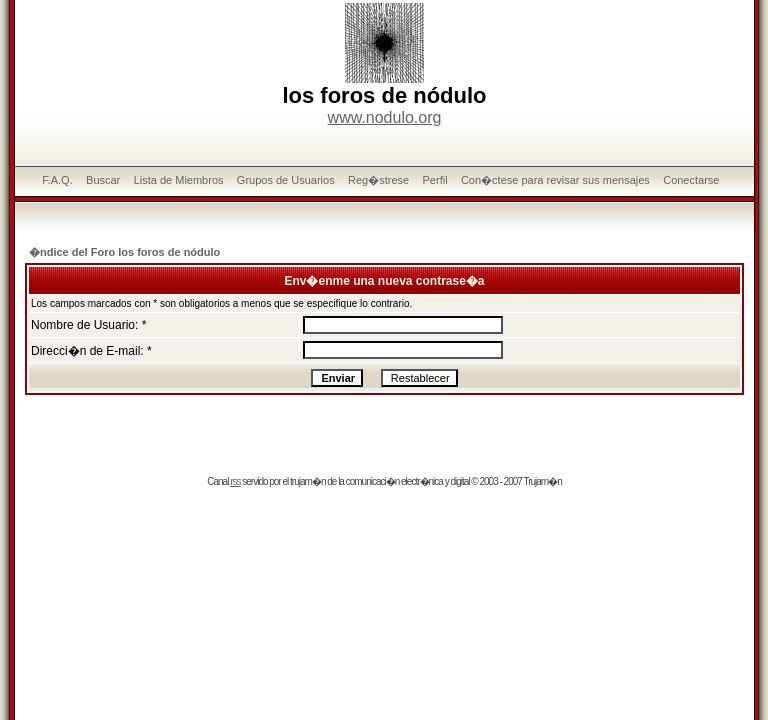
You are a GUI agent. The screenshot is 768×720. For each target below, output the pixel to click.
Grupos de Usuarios (286, 180)
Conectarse (691, 180)
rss (235, 481)
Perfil (435, 180)
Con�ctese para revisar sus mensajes (555, 180)
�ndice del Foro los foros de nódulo (124, 252)
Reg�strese (378, 180)
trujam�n (307, 481)
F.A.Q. (57, 180)
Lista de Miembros (179, 180)
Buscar (103, 180)
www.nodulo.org (385, 117)
